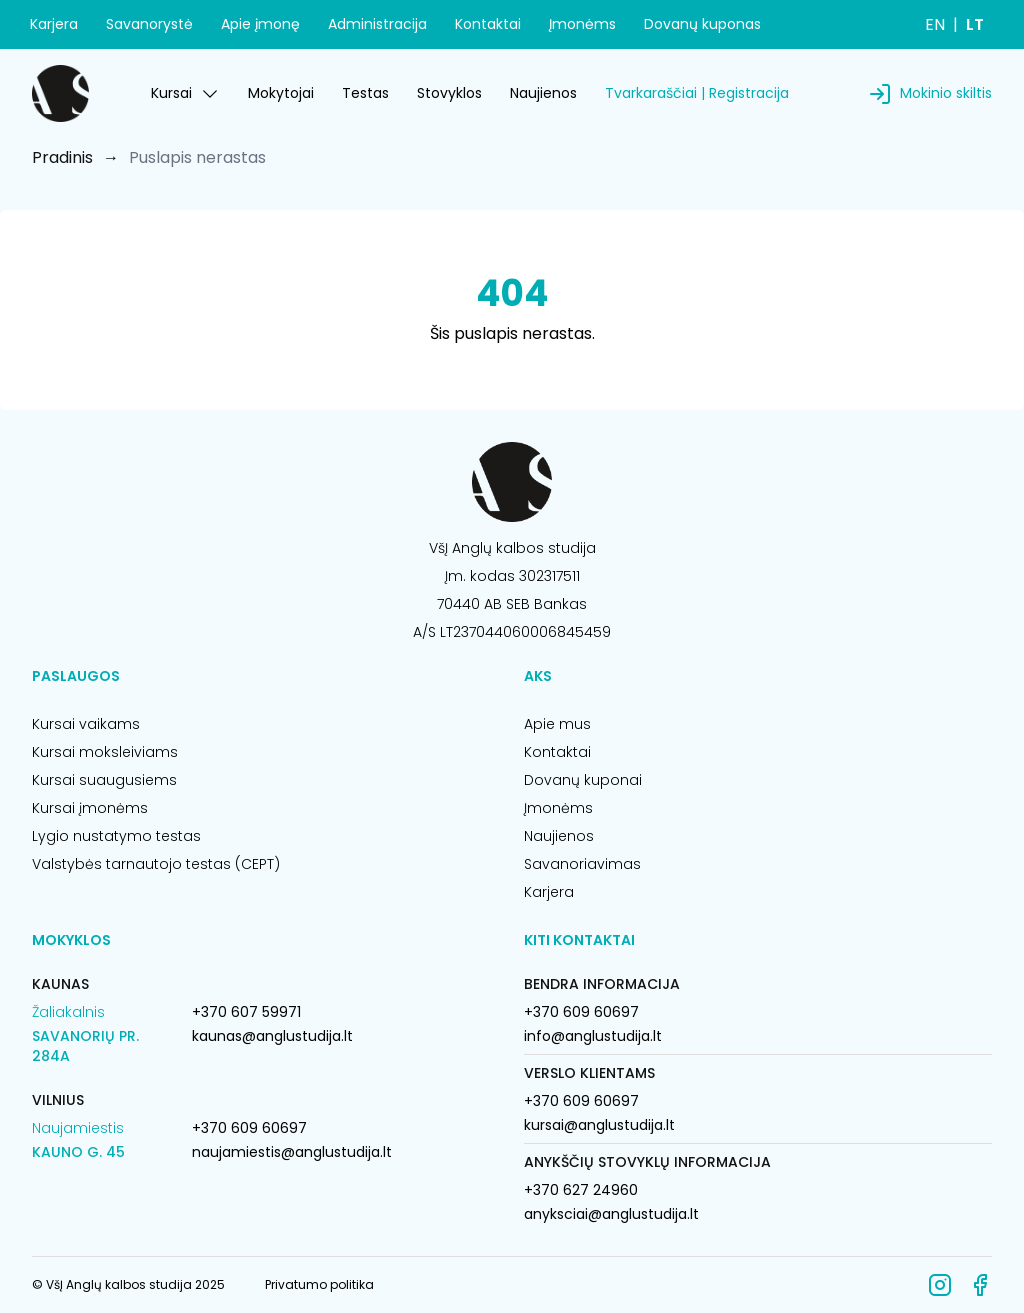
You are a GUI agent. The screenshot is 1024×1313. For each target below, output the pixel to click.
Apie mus (557, 724)
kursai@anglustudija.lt (599, 1125)
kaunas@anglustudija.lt (272, 1036)
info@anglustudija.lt (593, 1036)
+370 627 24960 (581, 1190)
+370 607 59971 (246, 1012)
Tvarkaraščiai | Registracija (697, 93)
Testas (365, 93)
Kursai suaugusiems (104, 780)
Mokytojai (281, 93)
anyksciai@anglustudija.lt (611, 1214)
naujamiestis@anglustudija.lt (292, 1152)
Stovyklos (449, 93)
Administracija (377, 24)
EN (935, 24)
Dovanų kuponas (702, 24)
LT (975, 24)
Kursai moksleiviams (105, 752)
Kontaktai (488, 24)
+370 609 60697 (249, 1128)
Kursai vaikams (86, 724)
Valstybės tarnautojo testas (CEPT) (156, 864)
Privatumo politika (319, 1284)
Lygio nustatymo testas (116, 836)
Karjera (54, 24)
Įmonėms (582, 24)
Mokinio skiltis (946, 93)
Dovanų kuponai (583, 780)
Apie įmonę (260, 24)
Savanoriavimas (582, 864)
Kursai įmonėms (90, 808)
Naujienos (543, 93)
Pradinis (62, 157)
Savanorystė (149, 24)
